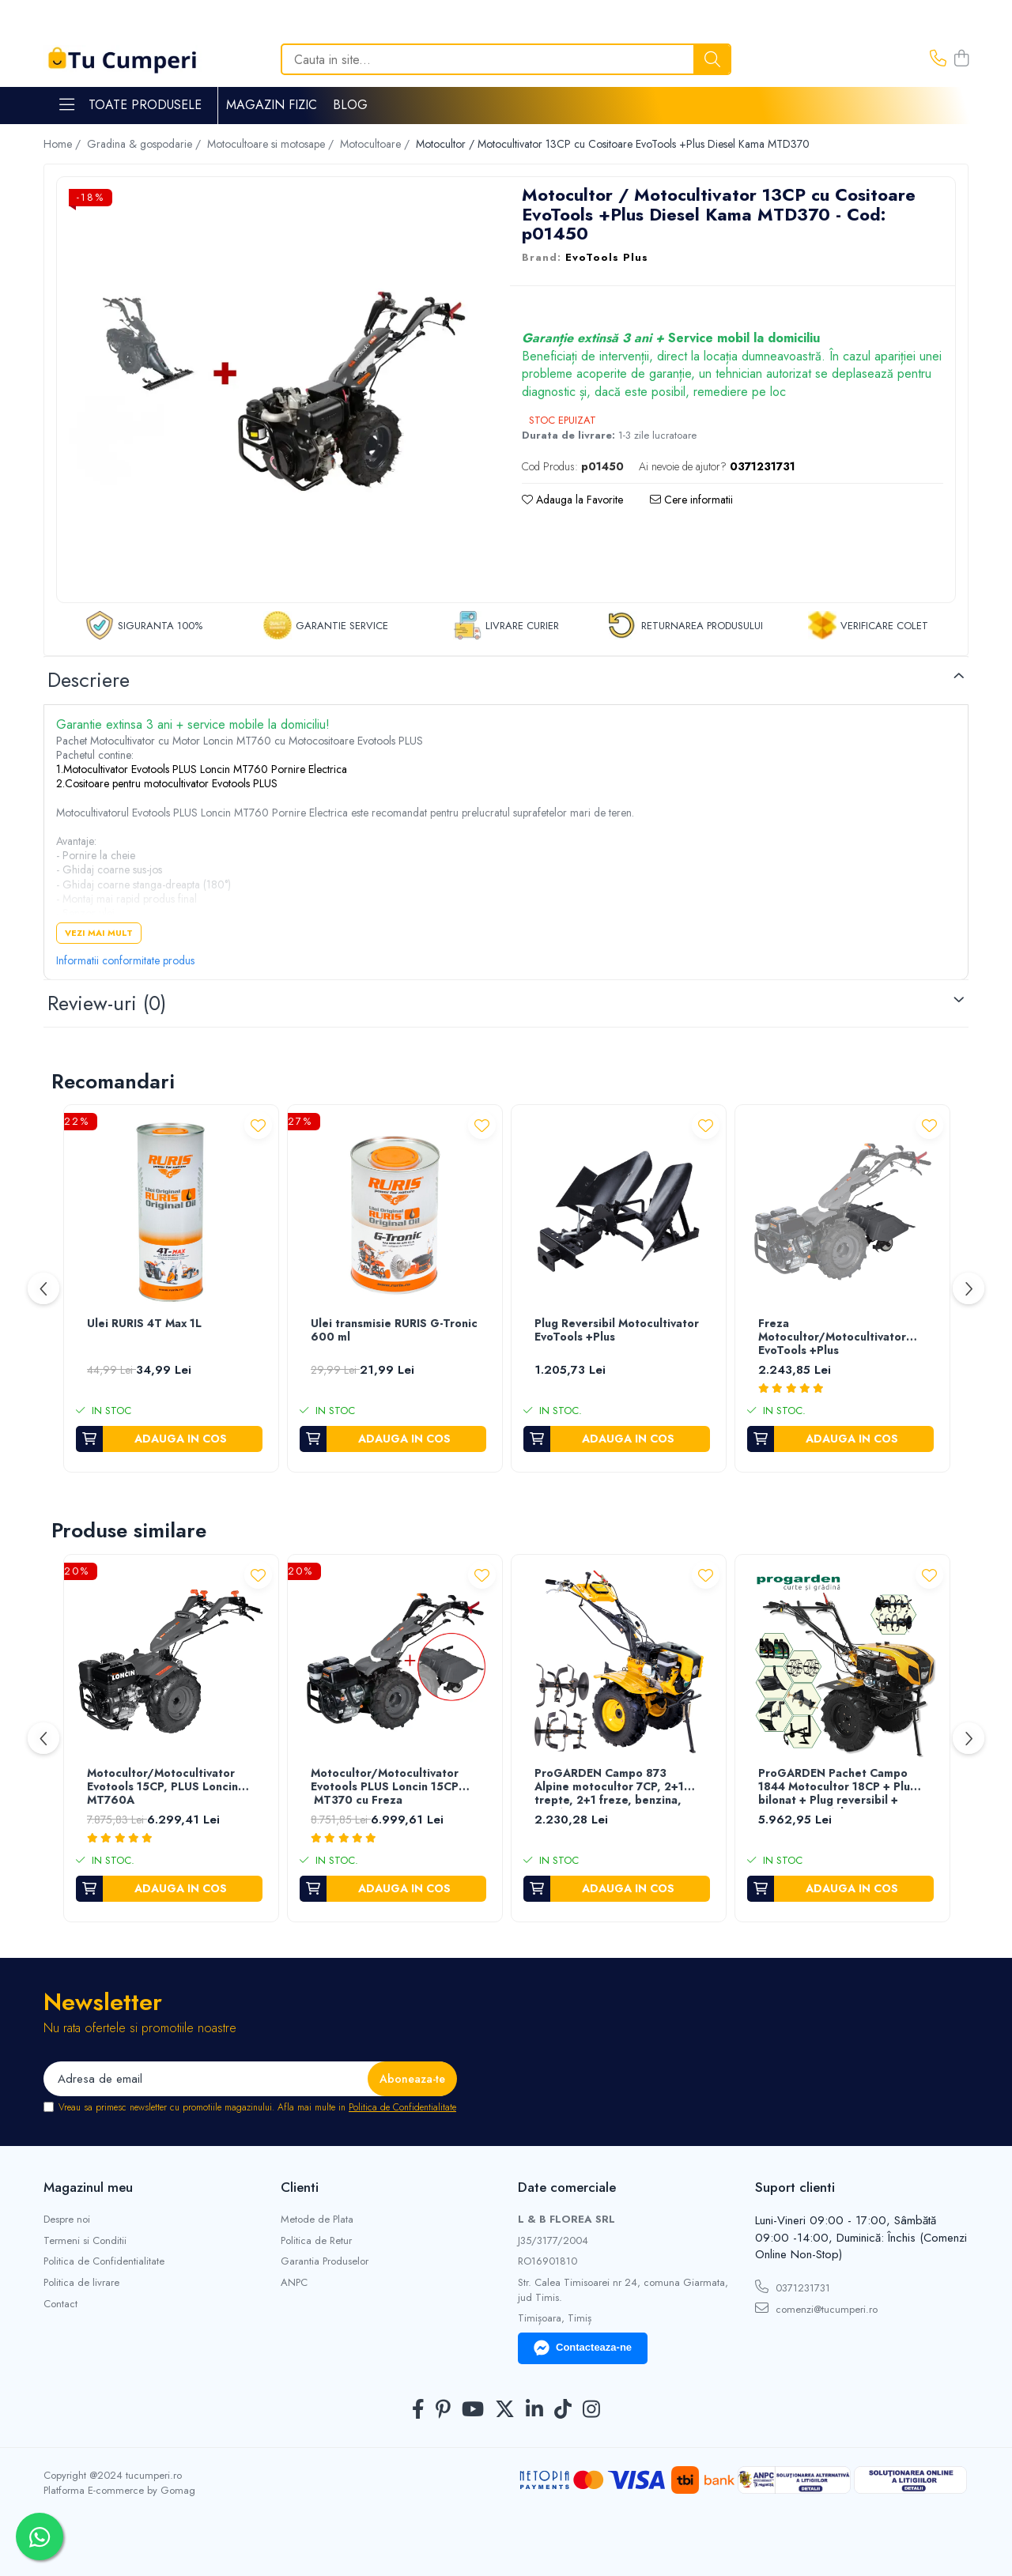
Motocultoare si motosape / (272, 144)
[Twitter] (505, 2410)
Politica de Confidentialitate (402, 2107)
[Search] (506, 59)
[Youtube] (473, 2410)
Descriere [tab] (88, 680)
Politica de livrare (81, 2283)
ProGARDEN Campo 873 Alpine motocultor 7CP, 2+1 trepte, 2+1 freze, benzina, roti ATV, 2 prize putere (609, 1787)
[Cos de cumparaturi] (961, 59)
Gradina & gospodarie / (145, 144)
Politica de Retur (316, 2241)
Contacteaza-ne (583, 2348)
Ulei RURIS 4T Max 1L (144, 1324)
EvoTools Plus (606, 258)
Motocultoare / (376, 144)
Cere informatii (691, 499)
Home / (63, 144)
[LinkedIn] (534, 2410)
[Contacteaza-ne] (938, 59)
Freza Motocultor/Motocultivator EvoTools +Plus (832, 1337)
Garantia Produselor (324, 2261)
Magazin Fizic (271, 105)
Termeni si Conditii (84, 2241)
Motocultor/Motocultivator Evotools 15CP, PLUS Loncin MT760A (162, 1787)
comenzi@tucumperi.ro (816, 2309)
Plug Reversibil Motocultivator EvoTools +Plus (616, 1331)
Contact (60, 2304)
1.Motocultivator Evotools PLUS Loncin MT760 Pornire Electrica (201, 769)
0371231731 (792, 2287)
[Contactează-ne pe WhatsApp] (39, 2536)
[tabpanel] (271, 391)
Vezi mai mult (99, 932)
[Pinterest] (443, 2410)
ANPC (294, 2283)
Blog (350, 105)
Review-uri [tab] (106, 1003)
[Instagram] (591, 2410)
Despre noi (66, 2219)
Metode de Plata (317, 2219)
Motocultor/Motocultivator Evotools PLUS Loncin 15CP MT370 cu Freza (385, 1787)
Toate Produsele (130, 105)
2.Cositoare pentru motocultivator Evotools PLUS (167, 783)
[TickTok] (563, 2410)
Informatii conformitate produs (125, 960)
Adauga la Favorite (572, 499)
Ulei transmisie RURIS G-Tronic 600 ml (394, 1331)
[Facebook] (418, 2410)
